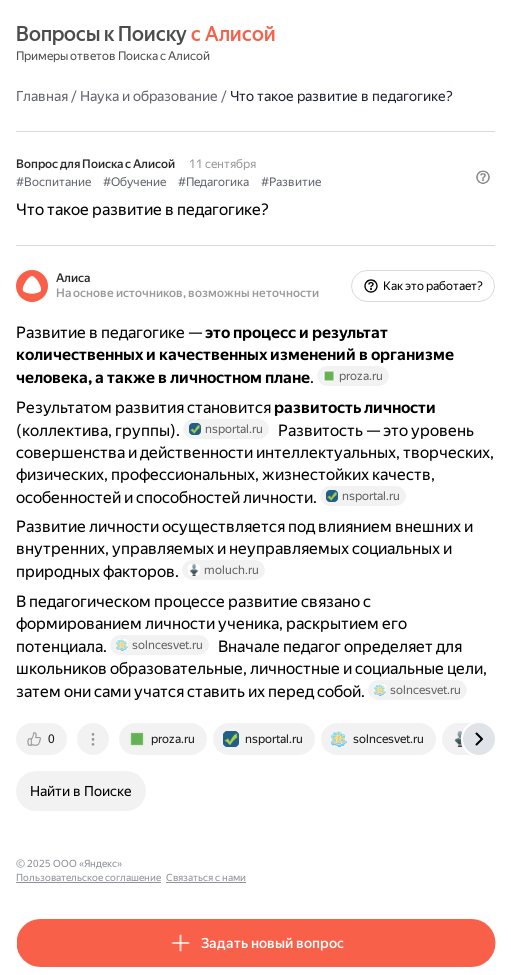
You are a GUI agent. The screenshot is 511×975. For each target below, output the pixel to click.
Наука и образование (149, 96)
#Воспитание (53, 182)
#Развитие (291, 182)
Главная (42, 96)
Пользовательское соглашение (203, 863)
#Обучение (134, 182)
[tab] (43, 739)
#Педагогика (213, 182)
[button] (483, 177)
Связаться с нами (321, 863)
